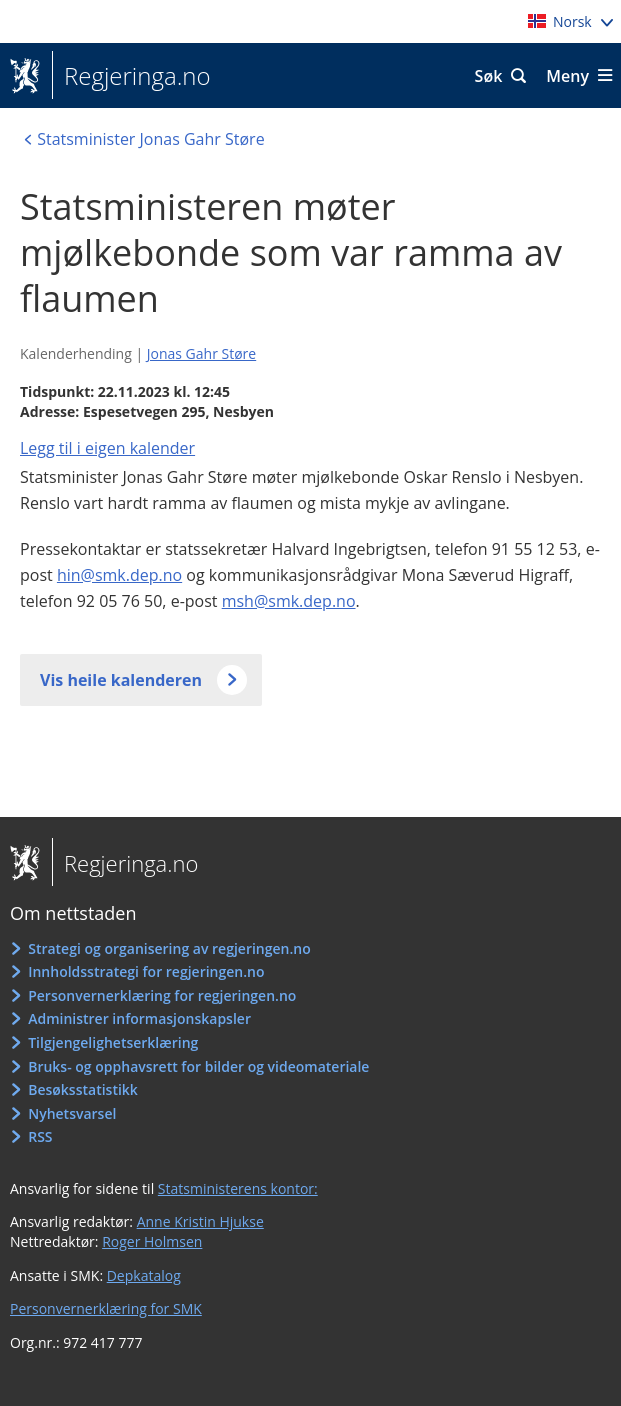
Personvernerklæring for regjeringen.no (162, 995)
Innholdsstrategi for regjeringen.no (146, 971)
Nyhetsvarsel (72, 1113)
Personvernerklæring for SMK (106, 1308)
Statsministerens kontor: (238, 1188)
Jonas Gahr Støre (201, 353)
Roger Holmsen (152, 1241)
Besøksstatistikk (83, 1089)
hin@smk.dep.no (119, 575)
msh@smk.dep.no (289, 601)
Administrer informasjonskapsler (139, 1018)
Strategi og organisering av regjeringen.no (169, 948)
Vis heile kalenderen (121, 680)
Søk (489, 76)
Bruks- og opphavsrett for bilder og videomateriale (198, 1066)
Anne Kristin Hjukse (200, 1221)
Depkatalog (144, 1275)
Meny (567, 76)
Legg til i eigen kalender (107, 448)
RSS (40, 1136)
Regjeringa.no (131, 76)
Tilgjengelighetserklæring (113, 1042)
